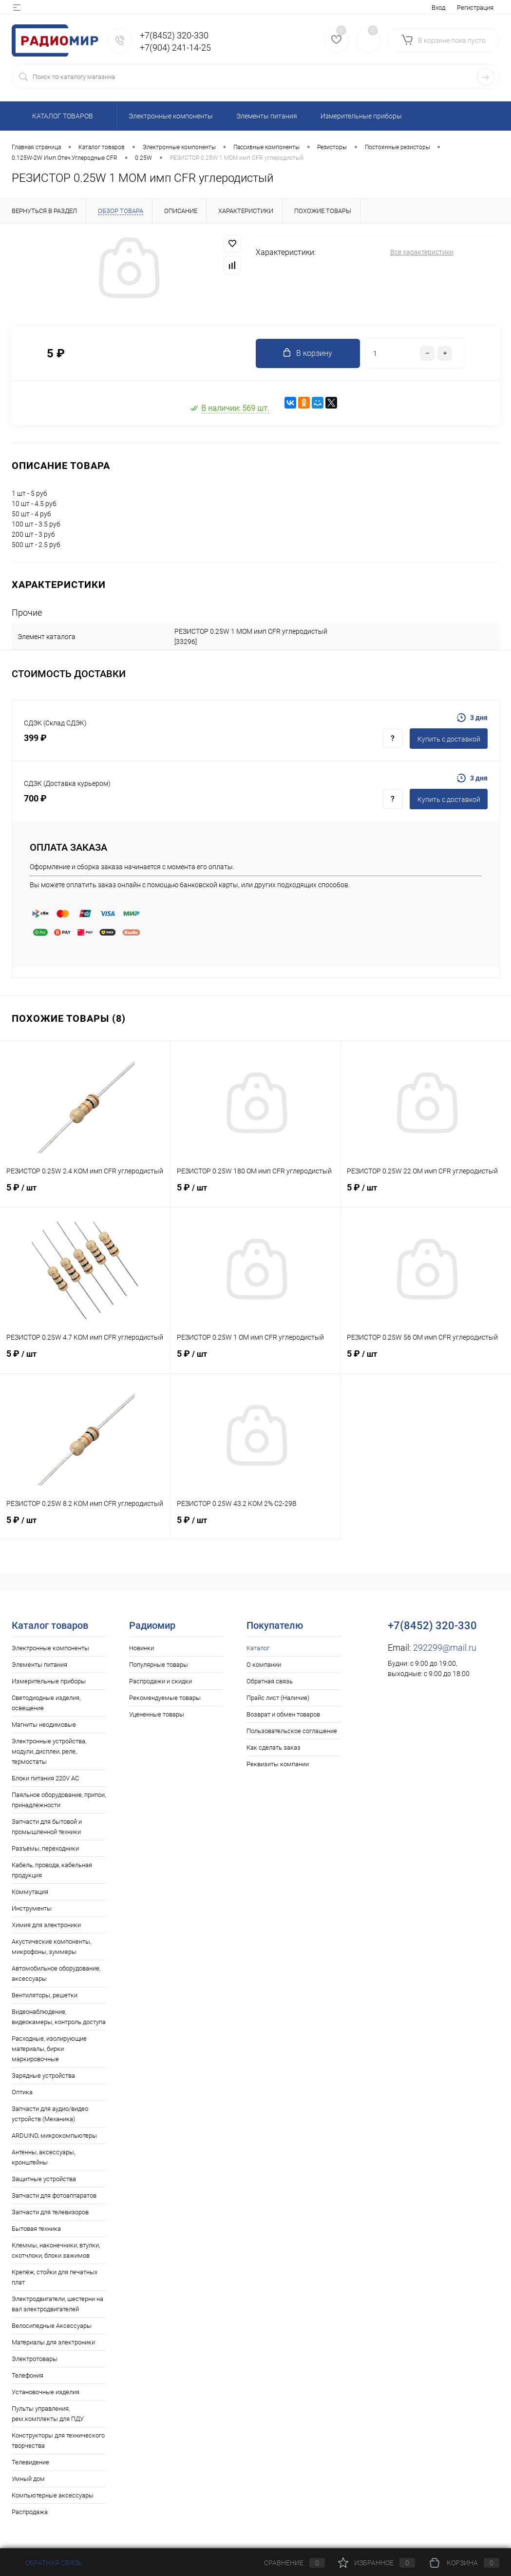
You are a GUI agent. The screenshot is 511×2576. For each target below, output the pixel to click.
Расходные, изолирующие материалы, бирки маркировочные (49, 2049)
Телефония (27, 2375)
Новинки (141, 1648)
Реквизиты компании (277, 1764)
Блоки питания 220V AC (45, 1778)
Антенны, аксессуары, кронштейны (43, 2157)
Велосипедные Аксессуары (52, 2325)
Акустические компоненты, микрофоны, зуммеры (51, 1946)
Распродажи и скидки (160, 1681)
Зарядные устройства (43, 2075)
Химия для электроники (46, 1925)
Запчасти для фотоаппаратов (54, 2195)
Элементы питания (39, 1664)
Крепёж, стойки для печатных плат (54, 2277)
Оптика (22, 2092)
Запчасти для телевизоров (50, 2212)
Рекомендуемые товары (165, 1697)
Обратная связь (269, 1681)
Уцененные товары (156, 1714)
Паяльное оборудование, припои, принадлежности (59, 1800)
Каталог (257, 1648)
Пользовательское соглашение (291, 1731)
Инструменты (32, 1908)
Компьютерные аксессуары (53, 2495)
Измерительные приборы (49, 1681)
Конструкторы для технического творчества (58, 2440)
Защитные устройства (44, 2179)
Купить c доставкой (448, 739)
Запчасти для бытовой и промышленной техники (47, 1826)
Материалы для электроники (53, 2342)
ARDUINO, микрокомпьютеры (54, 2135)
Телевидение (30, 2462)
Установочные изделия (45, 2392)
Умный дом (28, 2478)
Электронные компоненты (50, 1648)
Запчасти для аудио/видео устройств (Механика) (50, 2114)
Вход (438, 7)
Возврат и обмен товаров (283, 1714)
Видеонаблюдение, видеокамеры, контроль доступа (59, 2017)
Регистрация (475, 7)
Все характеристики (422, 252)
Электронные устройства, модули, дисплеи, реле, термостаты (49, 1751)
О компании (263, 1664)
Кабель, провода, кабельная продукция (52, 1870)
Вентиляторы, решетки (44, 1995)
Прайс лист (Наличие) (277, 1697)
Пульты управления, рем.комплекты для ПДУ (48, 2413)
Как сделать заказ (273, 1747)
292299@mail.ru (444, 1647)
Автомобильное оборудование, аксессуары (56, 1973)
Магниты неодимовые (44, 1724)
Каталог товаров (61, 116)
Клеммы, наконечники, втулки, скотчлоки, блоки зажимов (56, 2250)
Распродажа (30, 2512)
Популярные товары (158, 1664)
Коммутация (30, 1891)
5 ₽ (85, 1193)
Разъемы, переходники (45, 1848)
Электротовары (34, 2358)
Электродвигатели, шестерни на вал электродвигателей (57, 2304)
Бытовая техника (36, 2228)
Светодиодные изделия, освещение (46, 1703)
